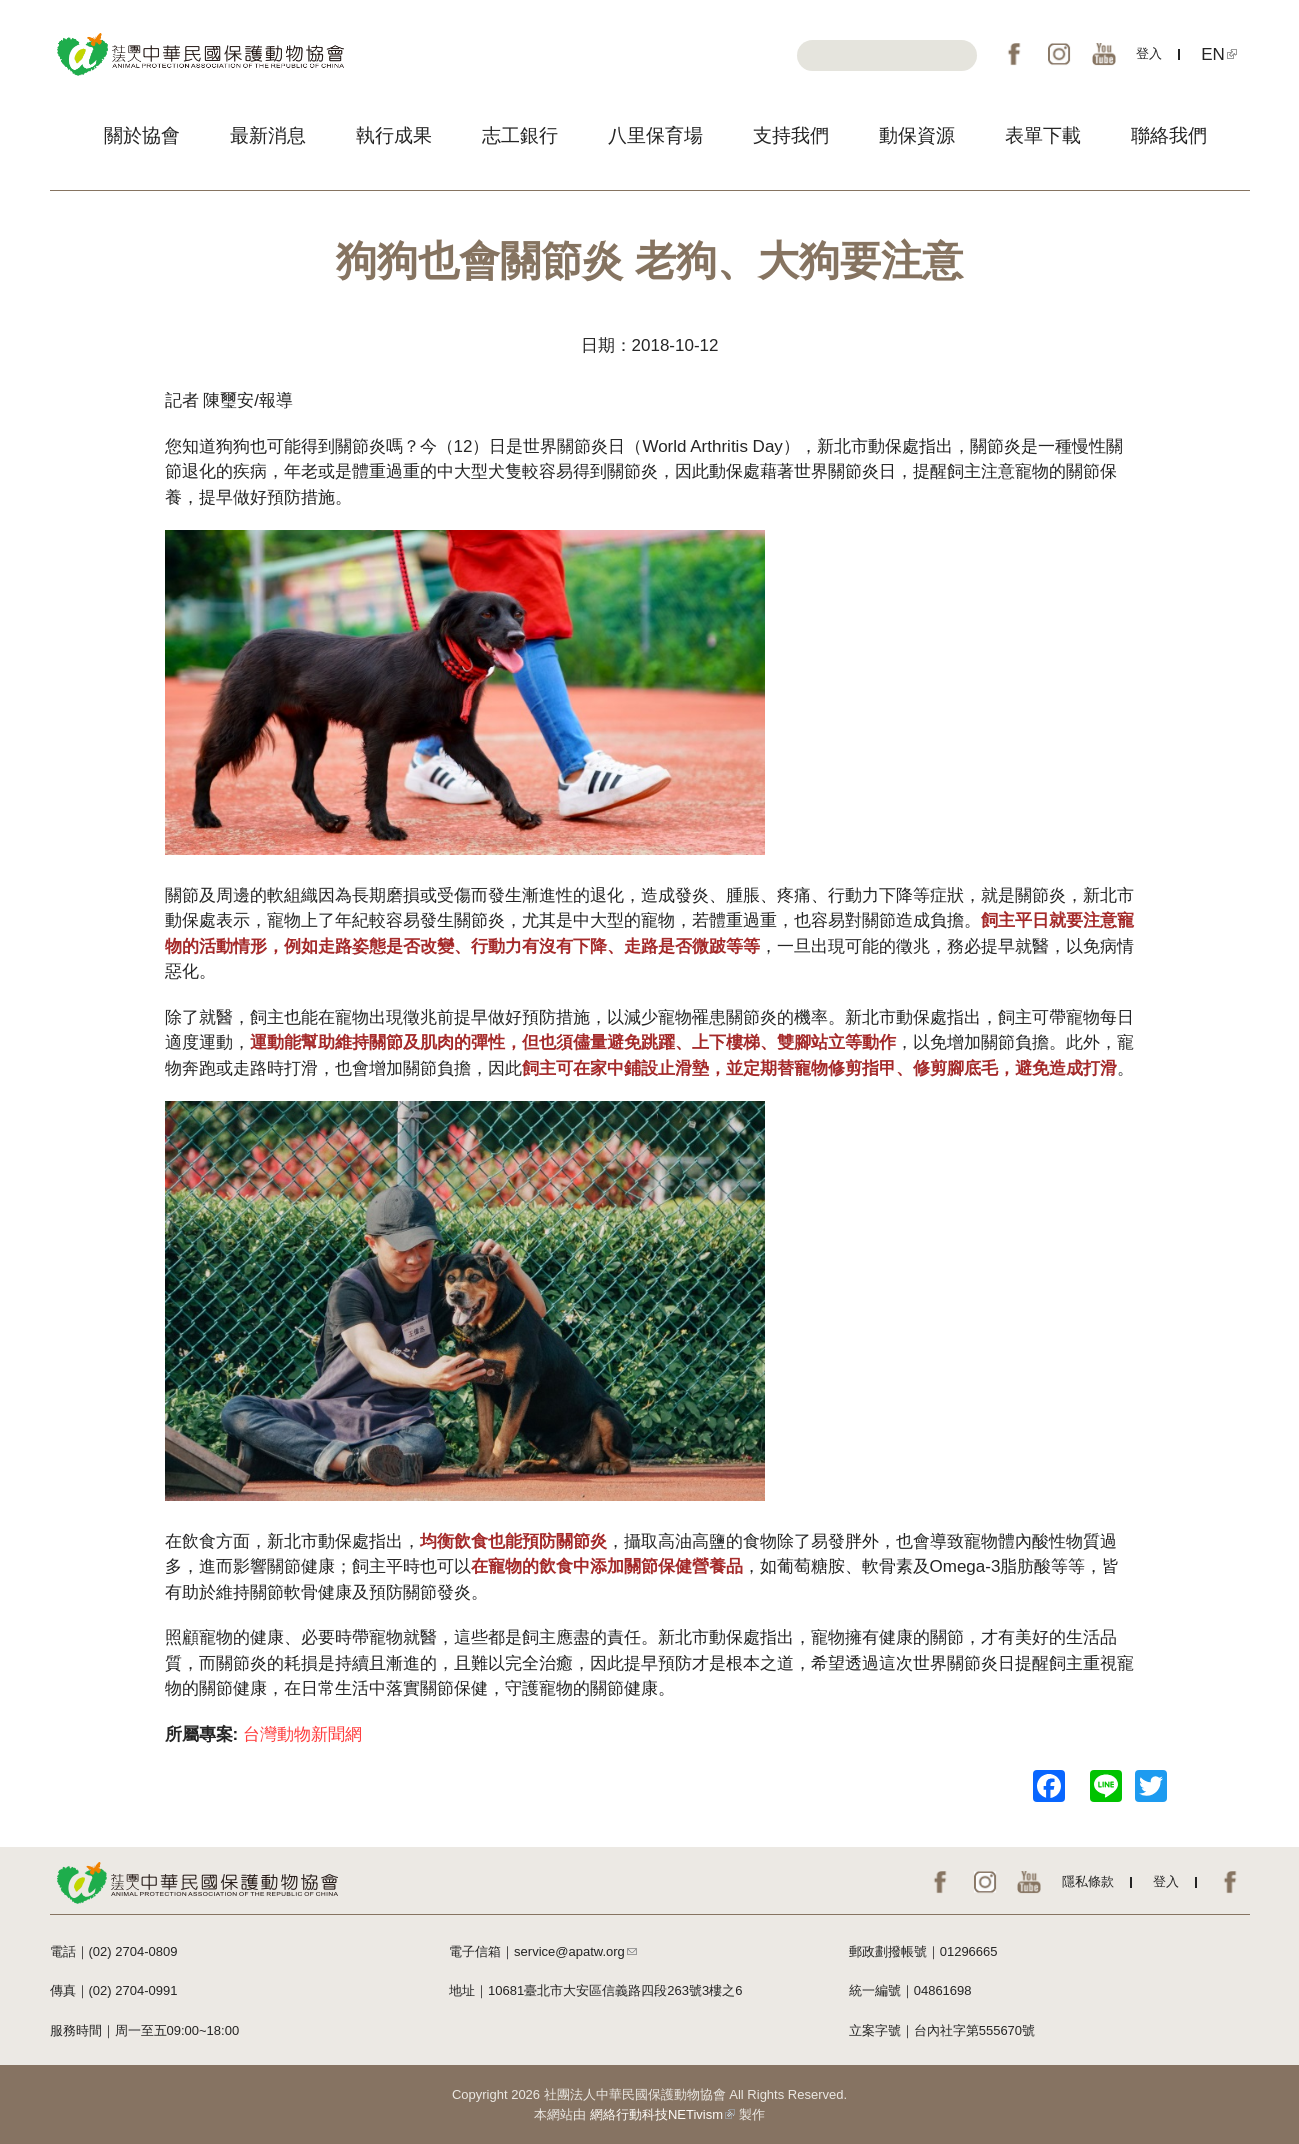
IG (1059, 54)
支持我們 (791, 135)
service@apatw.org (575, 1951)
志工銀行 (520, 135)
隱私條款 (1088, 1881)
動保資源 (917, 135)
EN (1219, 54)
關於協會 (142, 135)
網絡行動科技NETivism (662, 2114)
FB (1014, 54)
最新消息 (268, 135)
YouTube (1104, 54)
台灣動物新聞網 (302, 1734)
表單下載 (1043, 135)
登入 (1149, 53)
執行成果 (394, 135)
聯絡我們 (1169, 135)
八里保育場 (655, 135)
